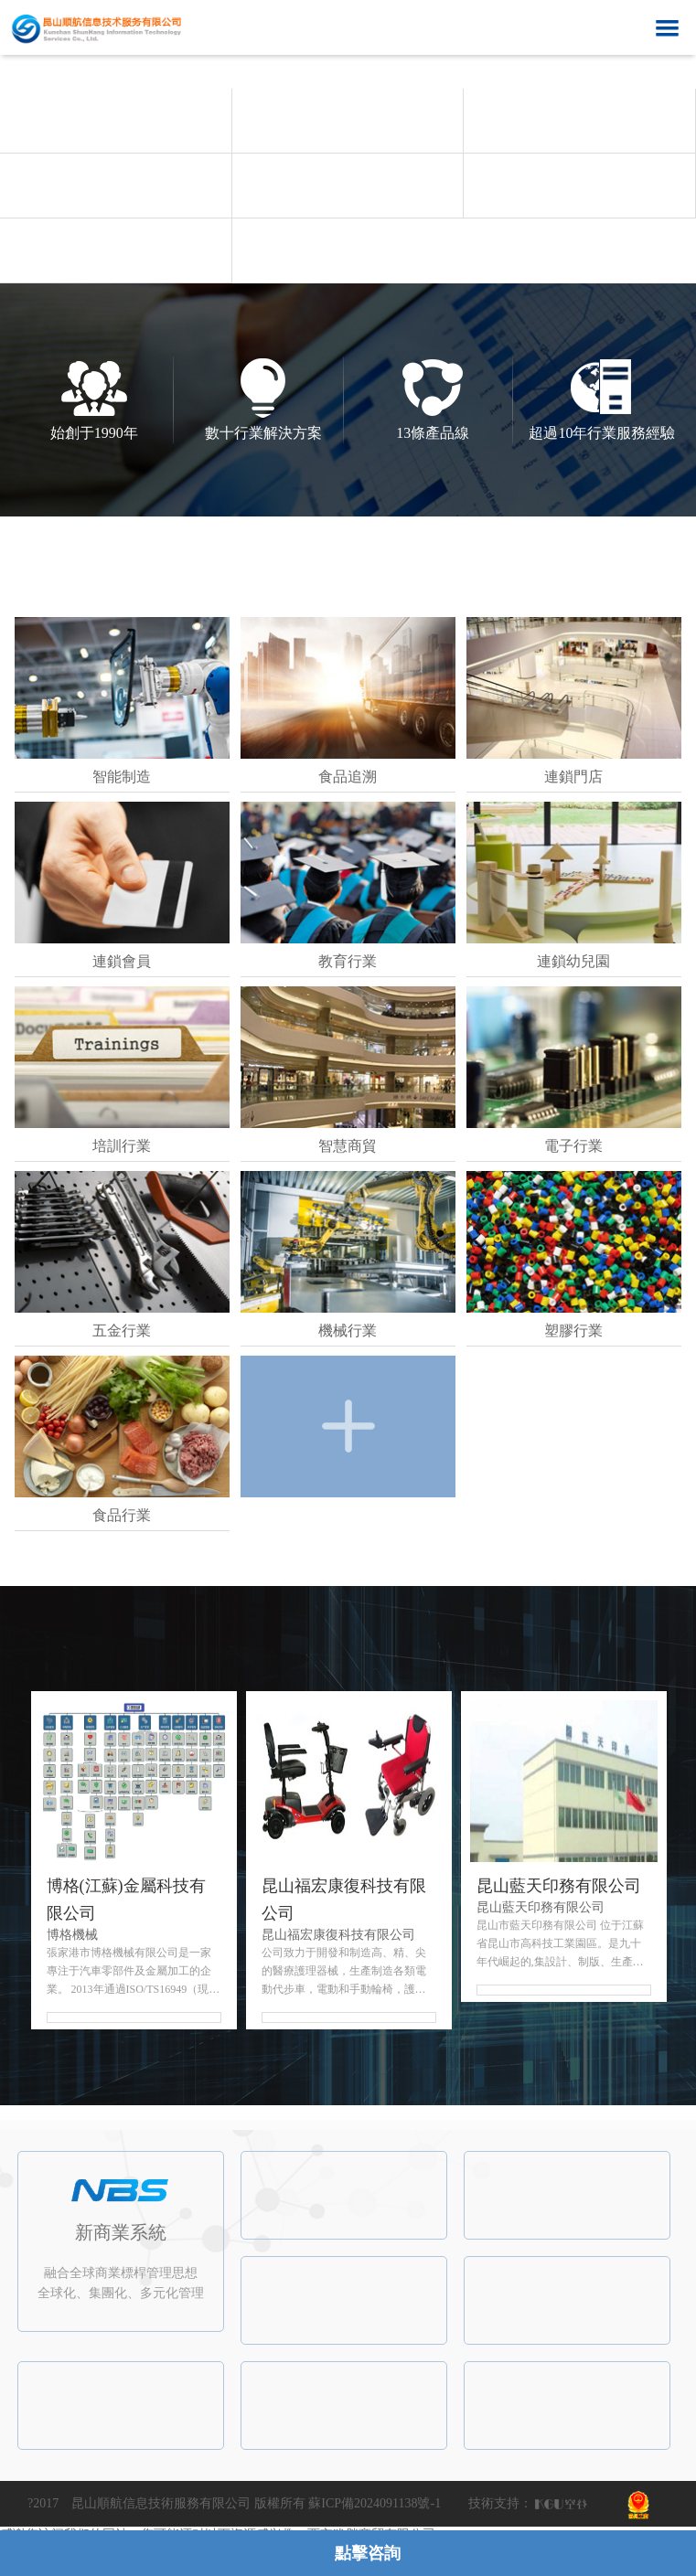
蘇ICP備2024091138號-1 (374, 2503)
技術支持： (500, 2503)
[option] (348, 88)
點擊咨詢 (368, 2553)
